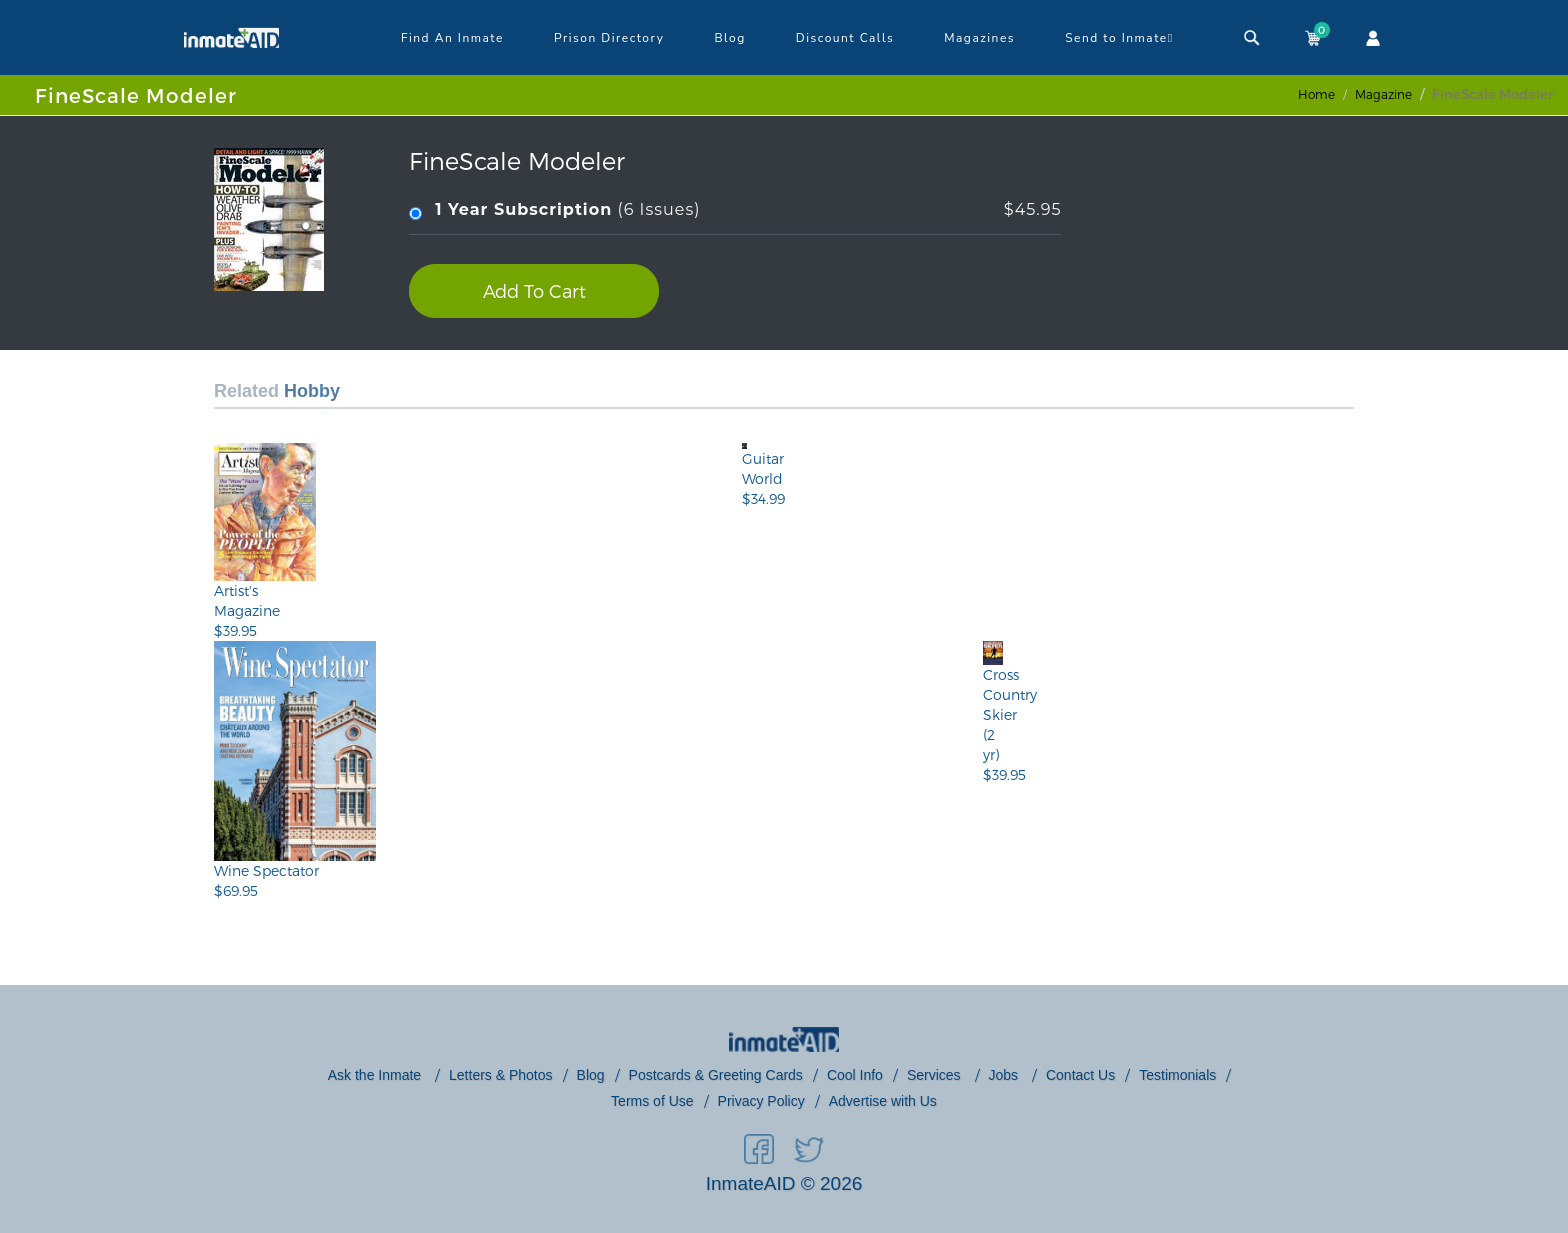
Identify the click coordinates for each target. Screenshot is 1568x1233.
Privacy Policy (761, 1101)
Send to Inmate (1119, 38)
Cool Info (855, 1075)
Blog (729, 38)
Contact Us (1080, 1075)
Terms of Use (652, 1101)
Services (936, 1075)
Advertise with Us (883, 1101)
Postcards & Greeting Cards (716, 1075)
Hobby (312, 391)
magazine (1383, 94)
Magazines (979, 38)
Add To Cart (534, 290)
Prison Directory (609, 38)
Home (1316, 94)
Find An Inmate (452, 38)
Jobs (1005, 1075)
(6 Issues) (735, 210)
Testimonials (1177, 1075)
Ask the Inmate (376, 1075)
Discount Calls (845, 38)
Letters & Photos (501, 1075)
